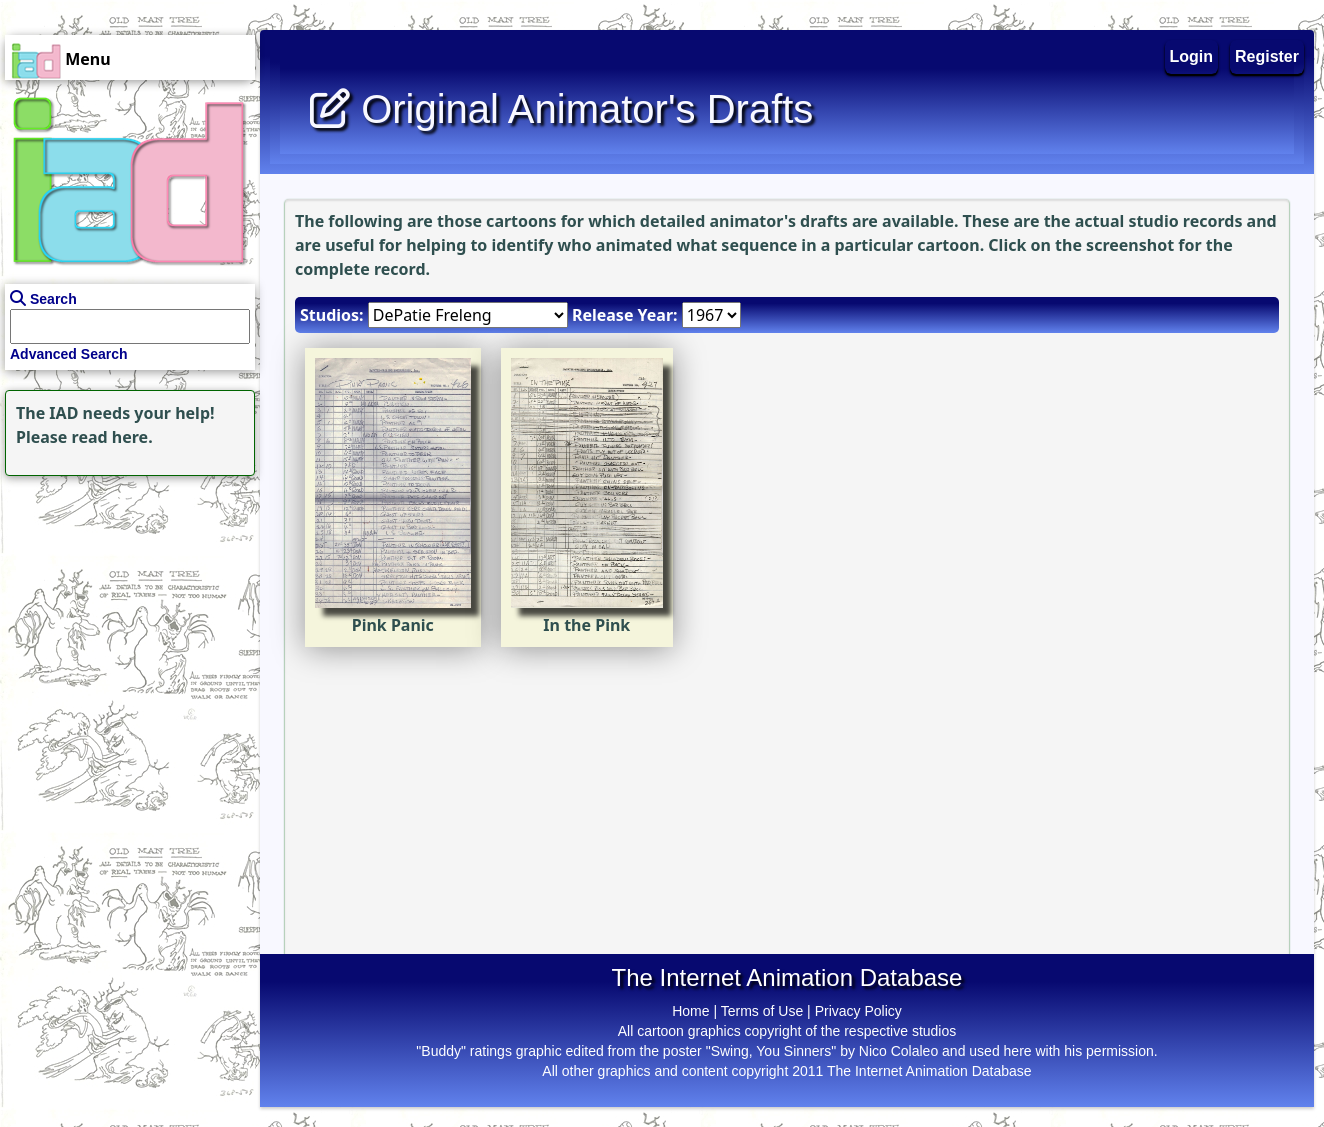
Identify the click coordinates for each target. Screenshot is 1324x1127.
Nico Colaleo (898, 1051)
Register (1267, 56)
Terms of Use (762, 1011)
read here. (112, 437)
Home (690, 1011)
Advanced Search (69, 354)
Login (1192, 56)
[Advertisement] (125, 606)
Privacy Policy (858, 1011)
